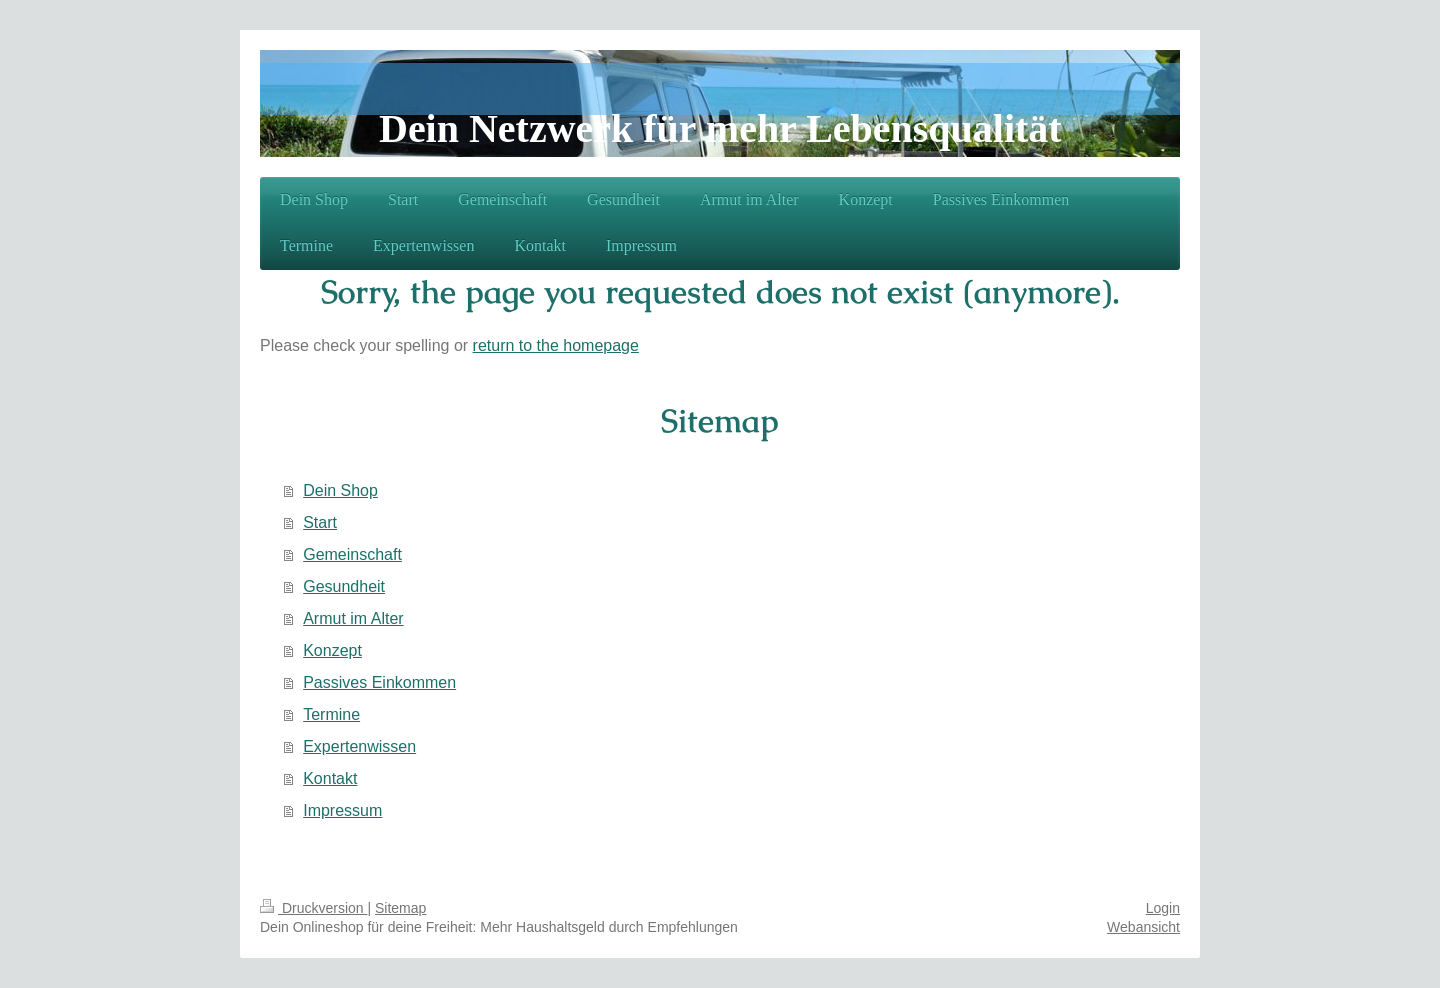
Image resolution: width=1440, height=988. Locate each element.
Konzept (332, 650)
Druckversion (313, 908)
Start (320, 522)
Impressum (342, 810)
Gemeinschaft (352, 554)
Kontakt (330, 778)
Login (1163, 908)
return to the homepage (556, 345)
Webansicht (1143, 927)
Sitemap (400, 908)
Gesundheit (344, 586)
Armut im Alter (353, 618)
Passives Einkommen (379, 682)
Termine (331, 714)
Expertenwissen (359, 746)
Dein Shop (340, 490)
